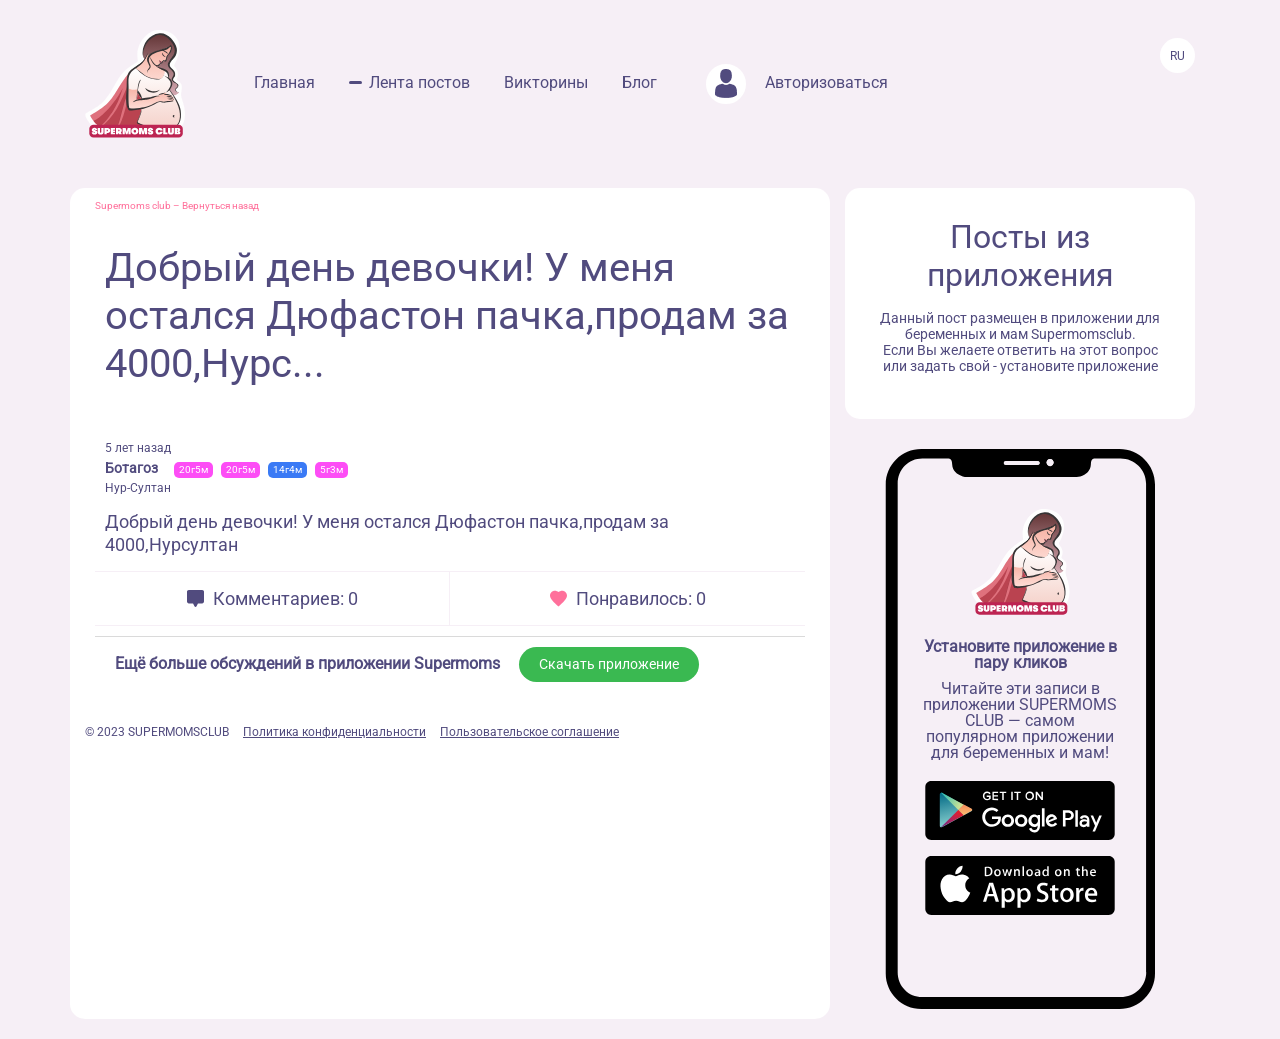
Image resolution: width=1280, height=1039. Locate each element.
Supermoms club (133, 205)
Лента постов (419, 82)
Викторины (546, 82)
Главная (284, 82)
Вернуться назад (220, 205)
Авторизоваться (797, 82)
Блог (639, 82)
